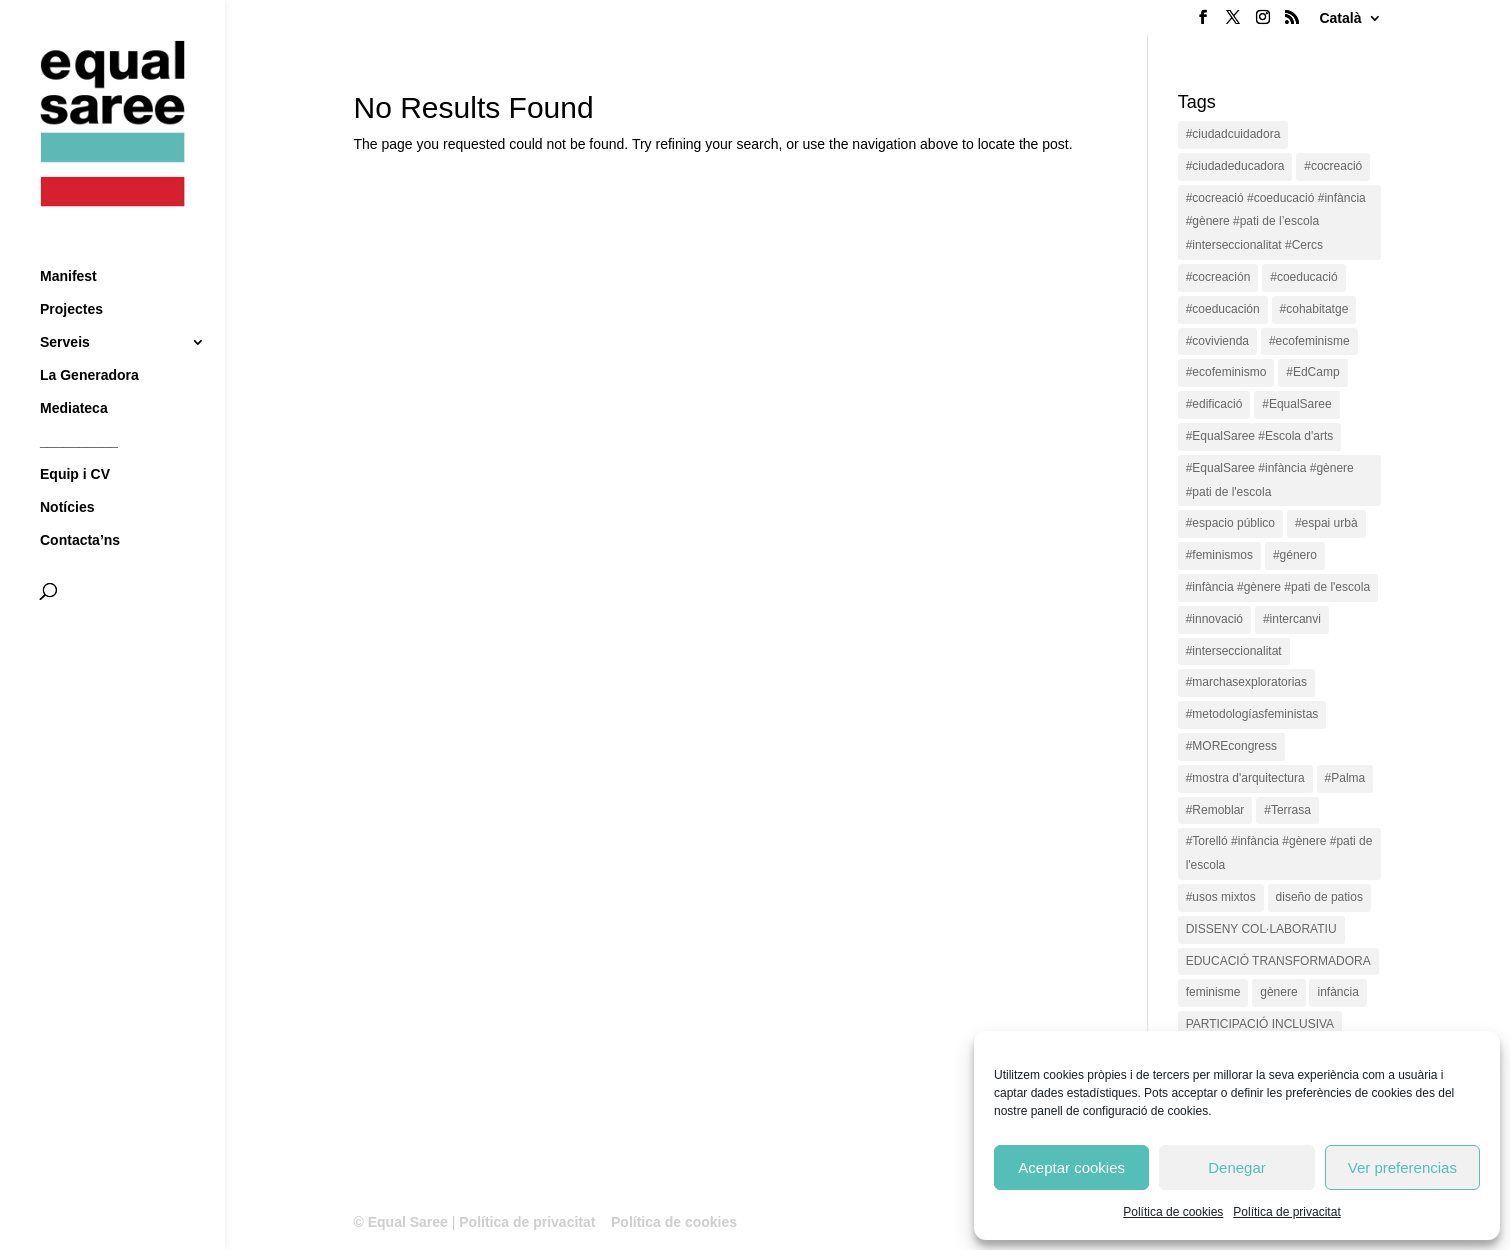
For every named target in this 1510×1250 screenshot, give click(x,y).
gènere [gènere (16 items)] (1278, 992)
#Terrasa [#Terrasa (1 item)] (1287, 810)
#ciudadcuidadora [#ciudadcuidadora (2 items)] (1233, 134)
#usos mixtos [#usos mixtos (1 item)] (1221, 897)
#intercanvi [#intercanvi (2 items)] (1292, 619)
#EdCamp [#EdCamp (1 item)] (1312, 372)
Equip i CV (75, 437)
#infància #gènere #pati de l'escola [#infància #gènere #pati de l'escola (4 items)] (1278, 587)
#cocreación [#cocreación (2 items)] (1218, 277)
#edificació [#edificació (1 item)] (1214, 404)
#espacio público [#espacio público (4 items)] (1230, 523)
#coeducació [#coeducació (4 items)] (1303, 277)
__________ (79, 404)
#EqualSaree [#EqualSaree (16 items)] (1296, 404)
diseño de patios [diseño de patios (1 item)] (1319, 897)
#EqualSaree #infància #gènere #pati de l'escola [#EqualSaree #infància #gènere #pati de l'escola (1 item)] (1270, 480)
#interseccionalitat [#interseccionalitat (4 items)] (1234, 651)
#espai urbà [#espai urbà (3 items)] (1326, 523)
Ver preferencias (1402, 1167)
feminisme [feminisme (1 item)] (1213, 992)
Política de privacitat (1286, 1212)
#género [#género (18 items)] (1295, 555)
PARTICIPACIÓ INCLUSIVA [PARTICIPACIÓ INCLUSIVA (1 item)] (1260, 1024)
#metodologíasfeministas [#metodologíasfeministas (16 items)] (1252, 714)
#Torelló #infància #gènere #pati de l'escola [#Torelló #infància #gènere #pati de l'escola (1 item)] (1279, 853)
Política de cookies (1173, 1212)
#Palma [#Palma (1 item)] (1345, 778)
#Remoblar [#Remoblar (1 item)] (1215, 810)
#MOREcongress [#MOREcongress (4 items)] (1231, 746)
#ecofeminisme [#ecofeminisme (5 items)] (1309, 341)
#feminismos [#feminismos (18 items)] (1219, 555)
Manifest (68, 239)
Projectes (71, 272)
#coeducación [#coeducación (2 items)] (1223, 309)
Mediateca (74, 371)
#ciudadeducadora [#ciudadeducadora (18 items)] (1235, 166)
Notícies (67, 470)
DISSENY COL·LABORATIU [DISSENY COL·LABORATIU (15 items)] (1261, 929)
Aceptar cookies (1071, 1167)
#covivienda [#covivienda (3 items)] (1217, 341)
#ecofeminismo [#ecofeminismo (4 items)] (1226, 372)
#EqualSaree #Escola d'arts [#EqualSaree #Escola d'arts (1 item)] (1260, 436)
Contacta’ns (80, 503)
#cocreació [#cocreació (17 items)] (1333, 166)
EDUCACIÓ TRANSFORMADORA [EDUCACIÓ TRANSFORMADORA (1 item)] (1278, 961)
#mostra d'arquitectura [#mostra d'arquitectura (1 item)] (1245, 778)
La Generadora (89, 338)
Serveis (65, 305)
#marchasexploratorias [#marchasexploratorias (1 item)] (1246, 682)
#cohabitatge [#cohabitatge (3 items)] (1314, 309)
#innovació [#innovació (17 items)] (1214, 619)
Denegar (1237, 1167)
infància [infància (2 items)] (1337, 992)
